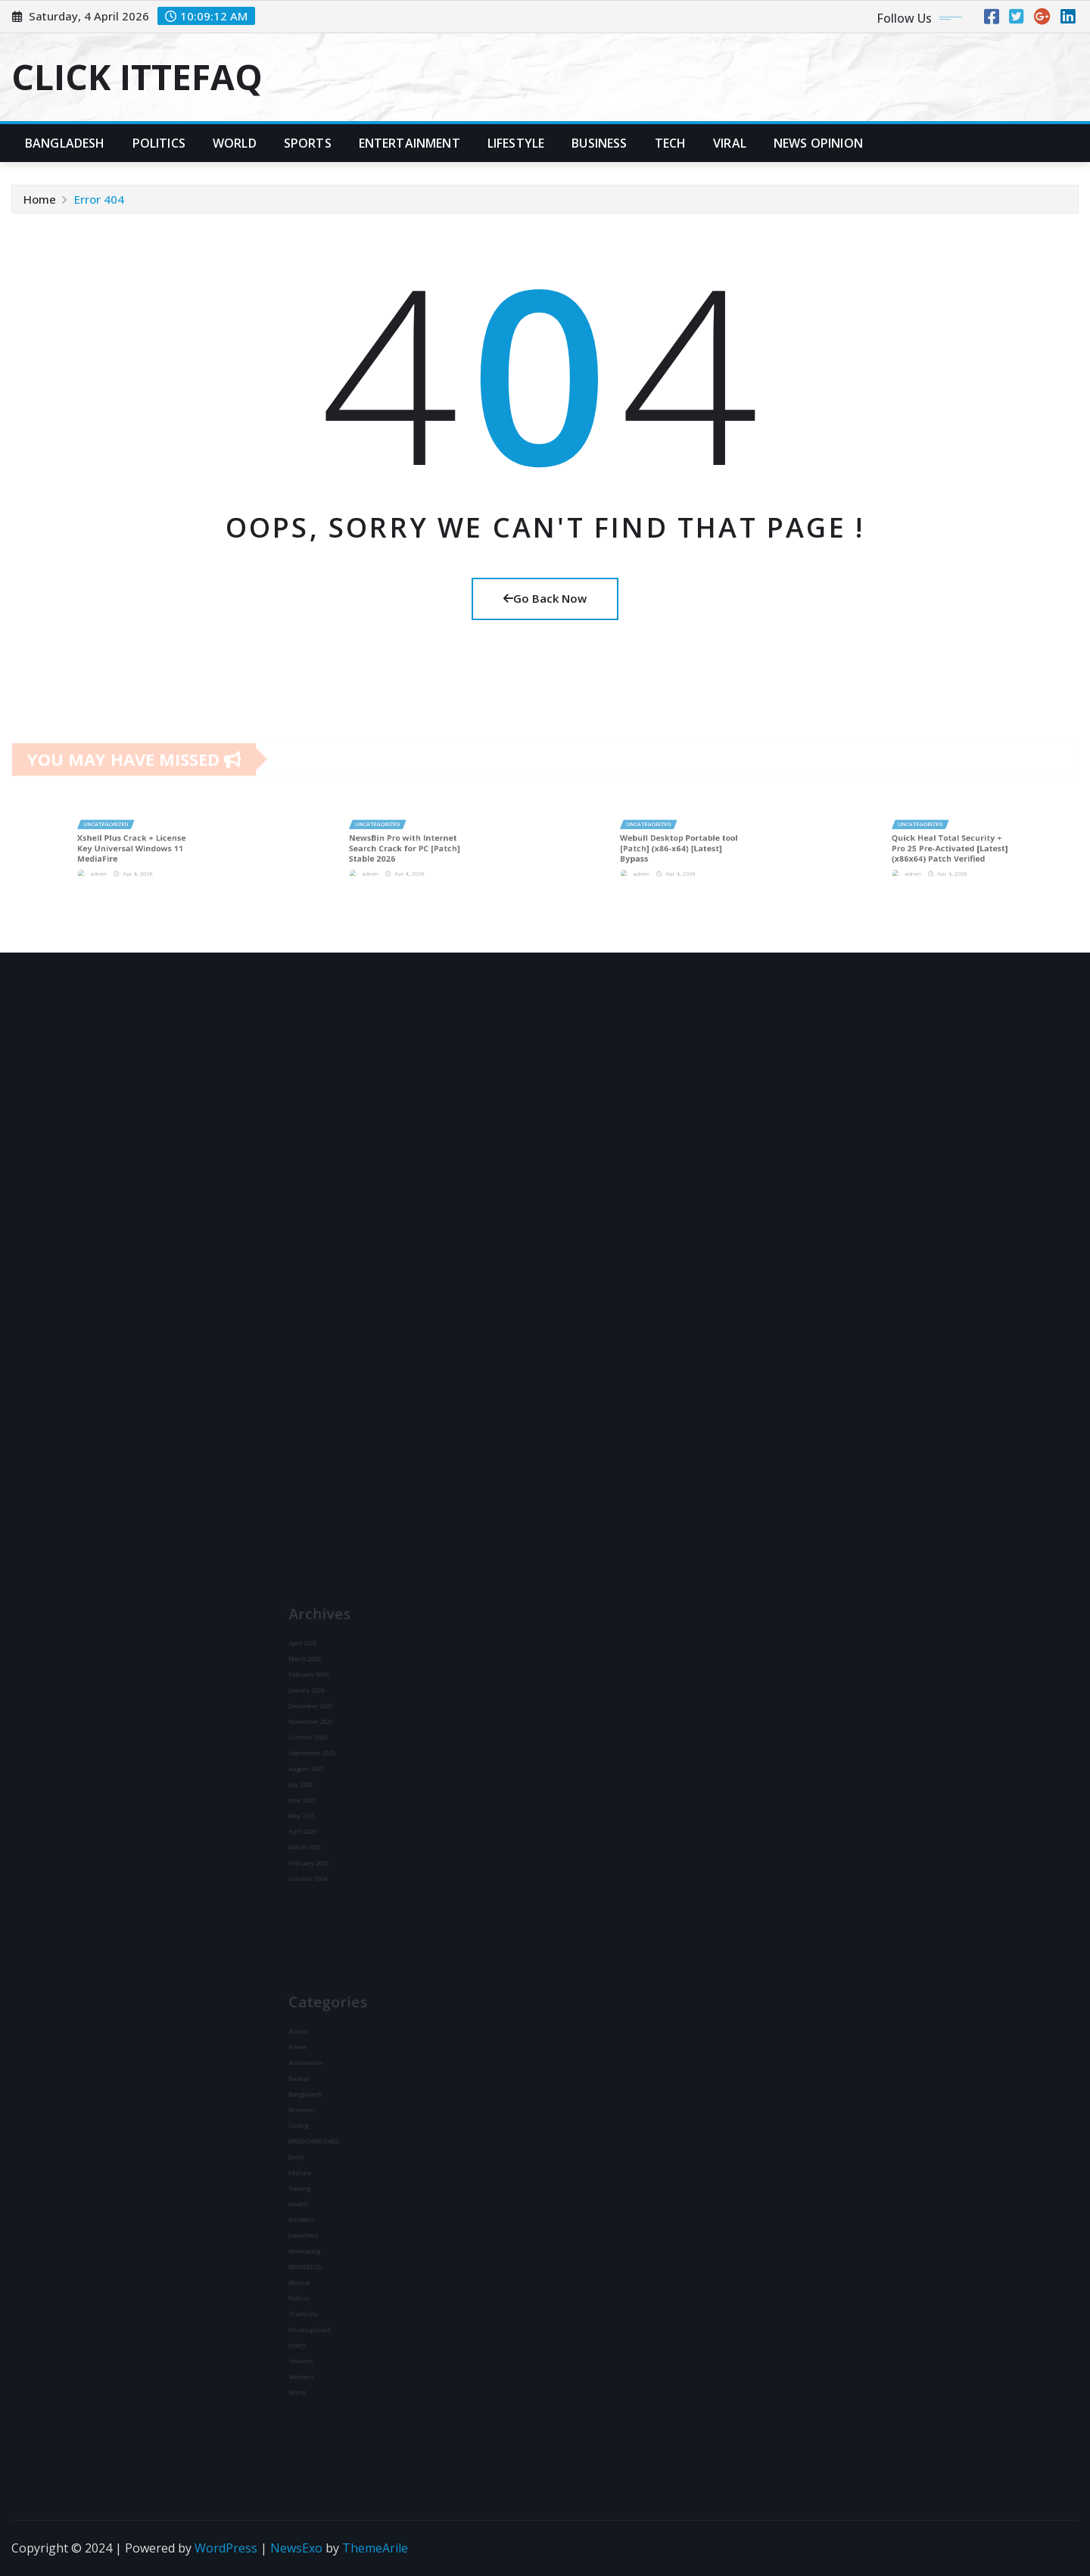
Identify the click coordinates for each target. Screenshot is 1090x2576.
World (235, 143)
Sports (308, 143)
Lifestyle (515, 143)
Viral (729, 143)
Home (39, 199)
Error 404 (99, 199)
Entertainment (409, 143)
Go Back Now (545, 598)
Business (599, 143)
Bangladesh (65, 143)
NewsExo (296, 2548)
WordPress (226, 2548)
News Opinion (818, 143)
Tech (671, 143)
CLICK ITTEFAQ (137, 76)
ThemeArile (375, 2548)
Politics (158, 143)
